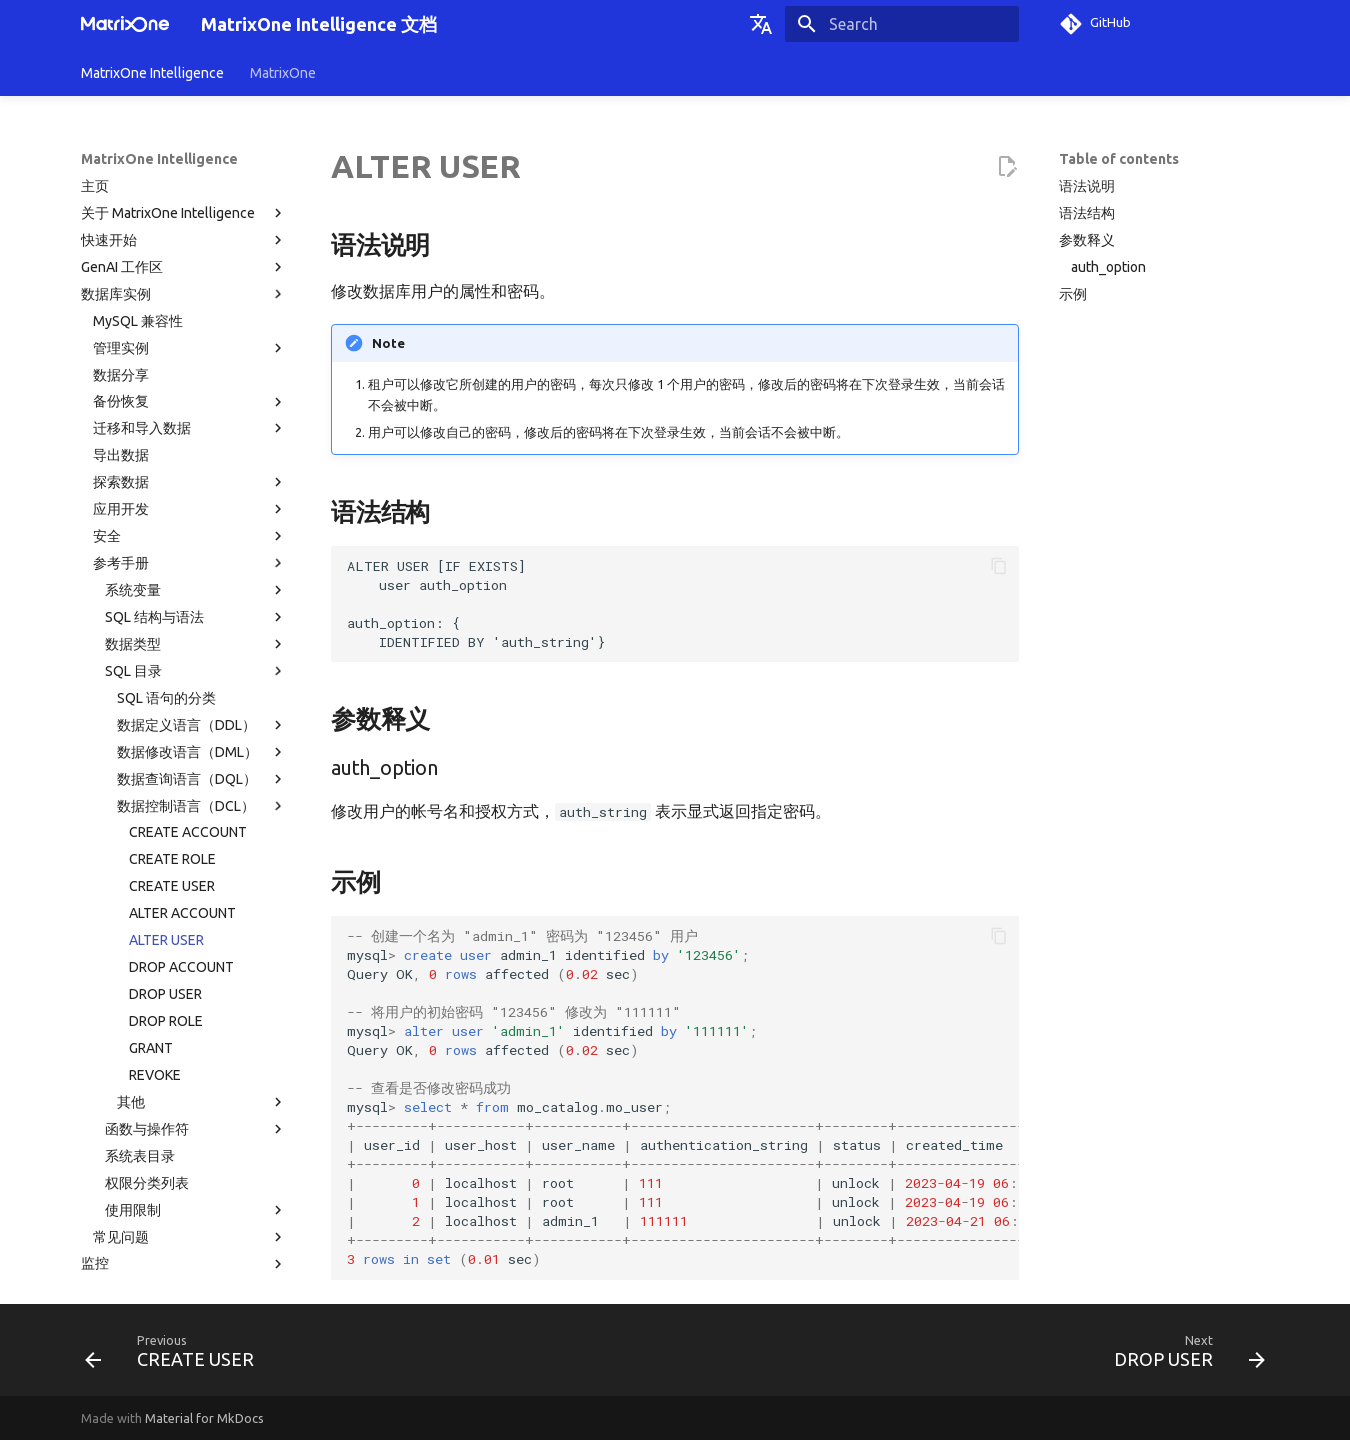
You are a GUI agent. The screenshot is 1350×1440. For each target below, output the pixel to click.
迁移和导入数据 (190, 247)
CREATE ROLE (172, 678)
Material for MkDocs (204, 1418)
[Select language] (761, 24)
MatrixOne (283, 73)
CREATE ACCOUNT (188, 651)
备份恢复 (190, 221)
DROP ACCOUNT (181, 786)
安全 (190, 355)
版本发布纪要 (184, 1190)
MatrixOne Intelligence (152, 73)
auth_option (1108, 267)
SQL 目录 (196, 490)
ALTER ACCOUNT (182, 732)
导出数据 (121, 274)
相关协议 (184, 1217)
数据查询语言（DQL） (202, 598)
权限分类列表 (147, 1002)
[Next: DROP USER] (1183, 1356)
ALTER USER (166, 759)
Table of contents (1119, 159)
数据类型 (196, 463)
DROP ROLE (166, 840)
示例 (1073, 294)
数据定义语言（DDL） (202, 544)
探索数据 (190, 301)
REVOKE (155, 894)
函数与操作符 (196, 948)
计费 (184, 1163)
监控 (184, 1083)
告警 (95, 1109)
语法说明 (1087, 186)
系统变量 (196, 409)
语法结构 (1087, 213)
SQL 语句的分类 (166, 517)
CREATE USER (172, 705)
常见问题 (190, 1056)
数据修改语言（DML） (202, 571)
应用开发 (190, 328)
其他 (202, 921)
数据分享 (121, 194)
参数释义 (1087, 240)
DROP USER (165, 813)
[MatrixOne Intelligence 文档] (125, 24)
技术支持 (109, 1244)
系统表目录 (140, 975)
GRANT (151, 867)
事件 (95, 1136)
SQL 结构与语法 (196, 436)
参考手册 (190, 382)
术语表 (102, 1271)
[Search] (902, 24)
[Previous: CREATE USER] (175, 1356)
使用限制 (196, 1029)
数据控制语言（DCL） (202, 625)
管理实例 (190, 167)
